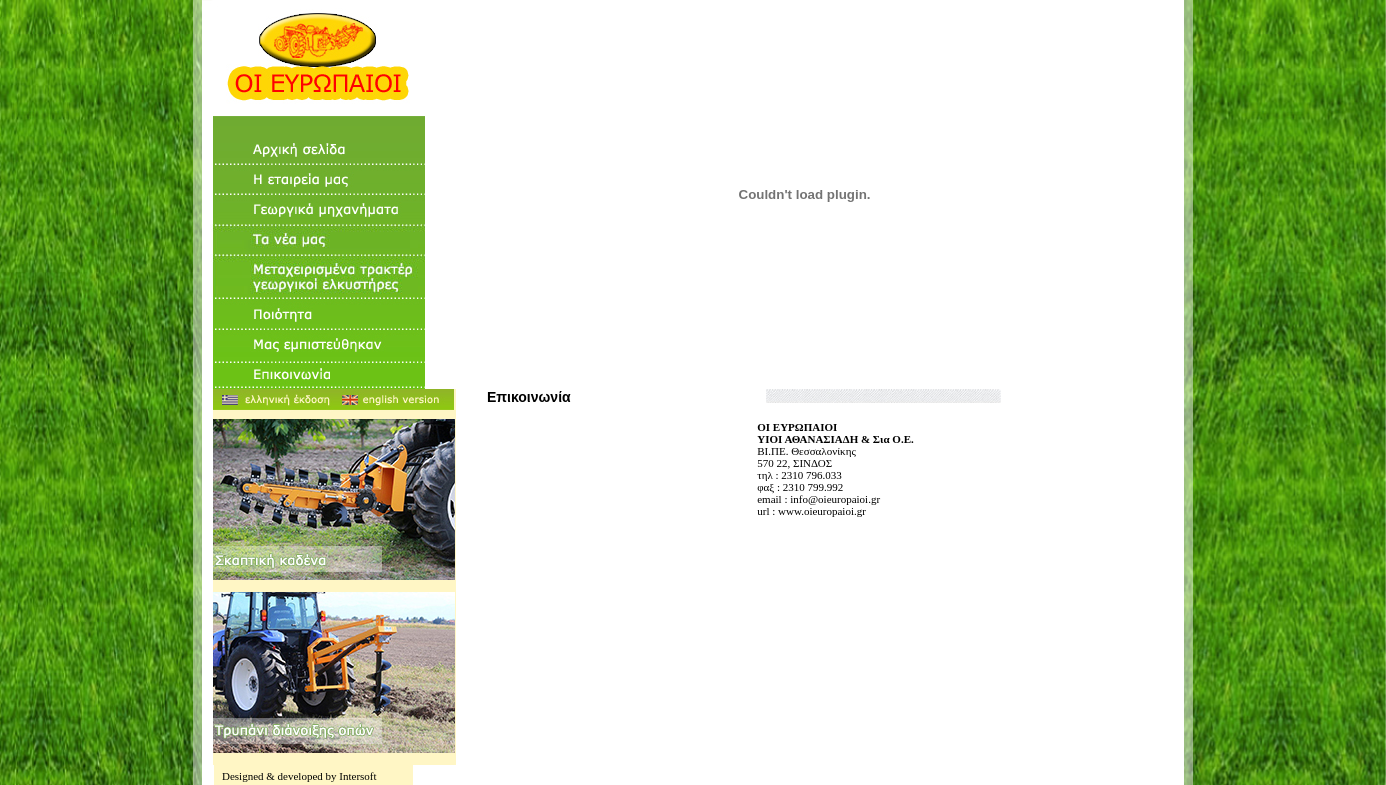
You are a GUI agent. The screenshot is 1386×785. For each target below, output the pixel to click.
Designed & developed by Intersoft (299, 776)
